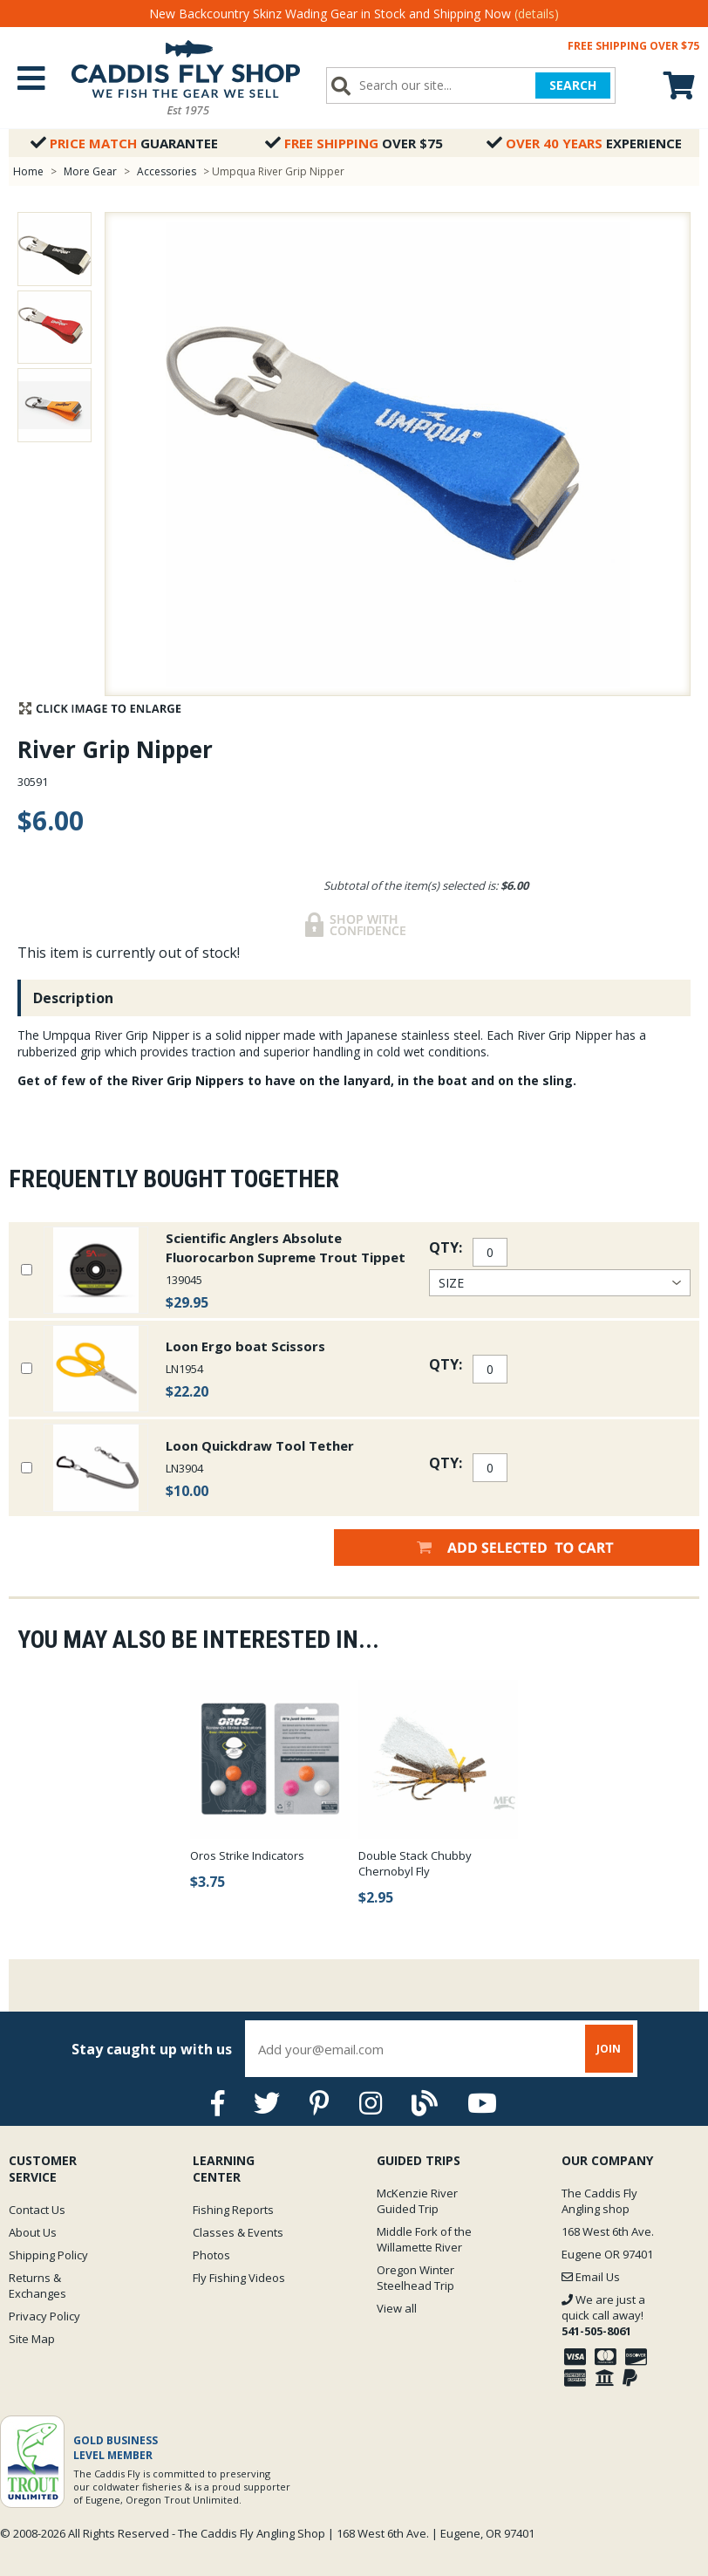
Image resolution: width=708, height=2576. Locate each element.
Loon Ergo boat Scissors (245, 1346)
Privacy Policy (44, 2316)
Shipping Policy (48, 2255)
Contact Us (37, 2209)
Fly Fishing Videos (239, 2278)
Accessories (168, 171)
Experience (584, 143)
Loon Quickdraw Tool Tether (260, 1445)
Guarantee (124, 143)
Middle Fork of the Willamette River (424, 2239)
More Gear (90, 171)
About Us (33, 2232)
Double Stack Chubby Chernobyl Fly (415, 1863)
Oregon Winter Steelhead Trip (415, 2277)
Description (73, 998)
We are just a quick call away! (603, 2315)
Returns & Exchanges (37, 2285)
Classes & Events (238, 2232)
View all (397, 2308)
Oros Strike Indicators (247, 1855)
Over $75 (354, 143)
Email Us (591, 2277)
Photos (211, 2255)
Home (28, 171)
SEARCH (572, 85)
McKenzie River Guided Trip (417, 2201)
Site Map (32, 2339)
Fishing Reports (233, 2209)
